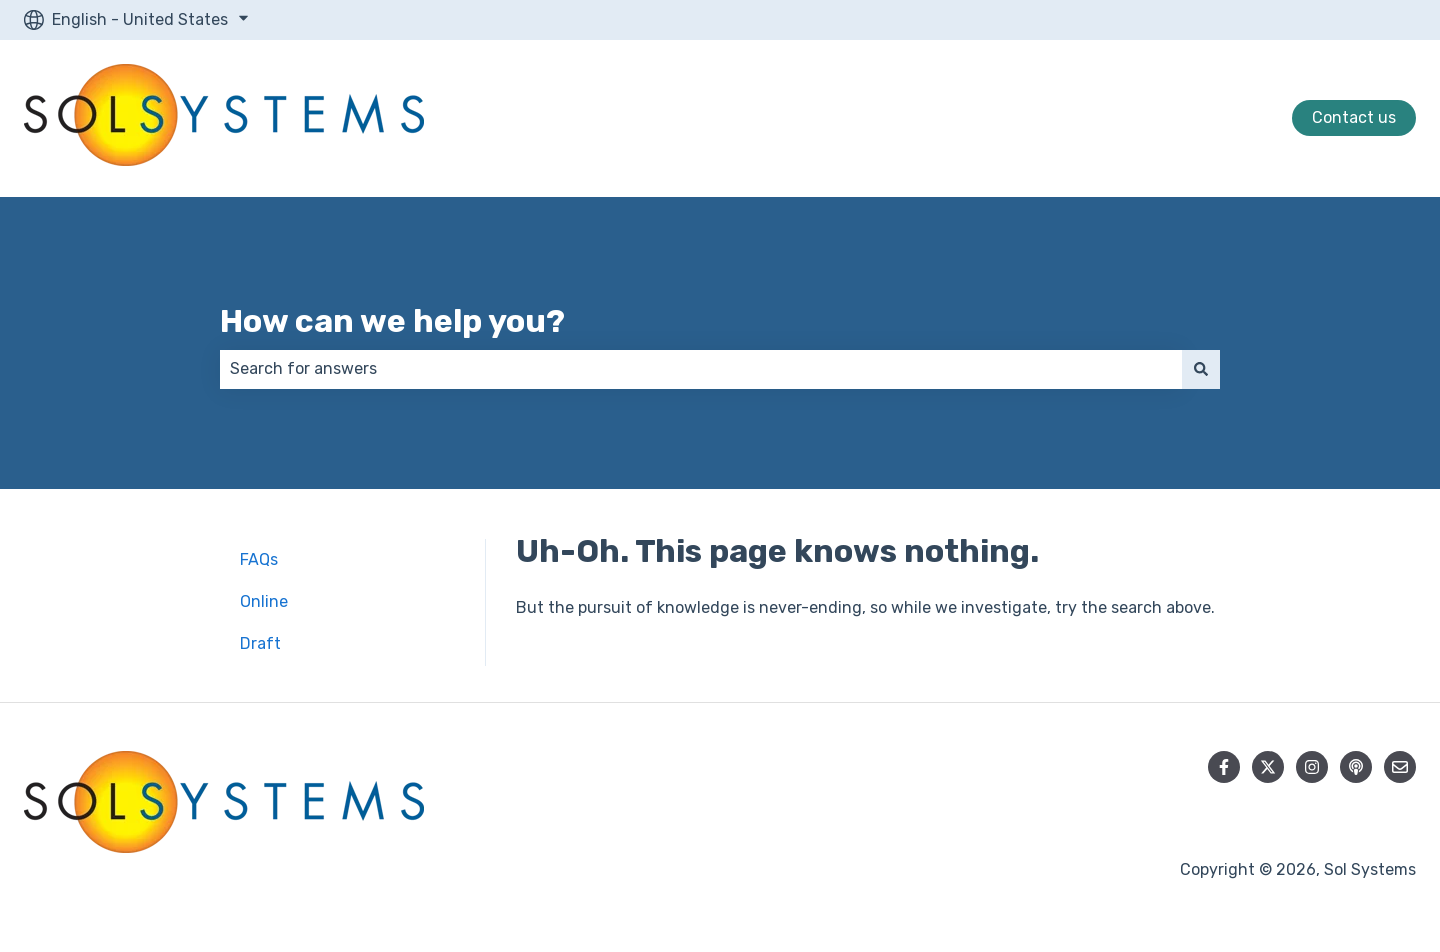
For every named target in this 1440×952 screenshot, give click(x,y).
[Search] (1201, 369)
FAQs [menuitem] (259, 559)
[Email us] (1400, 767)
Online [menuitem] (264, 601)
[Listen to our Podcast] (1356, 767)
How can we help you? (392, 321)
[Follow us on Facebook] (1224, 767)
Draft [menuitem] (260, 643)
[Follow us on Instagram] (1312, 767)
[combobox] (701, 369)
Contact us (1354, 117)
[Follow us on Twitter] (1268, 767)
